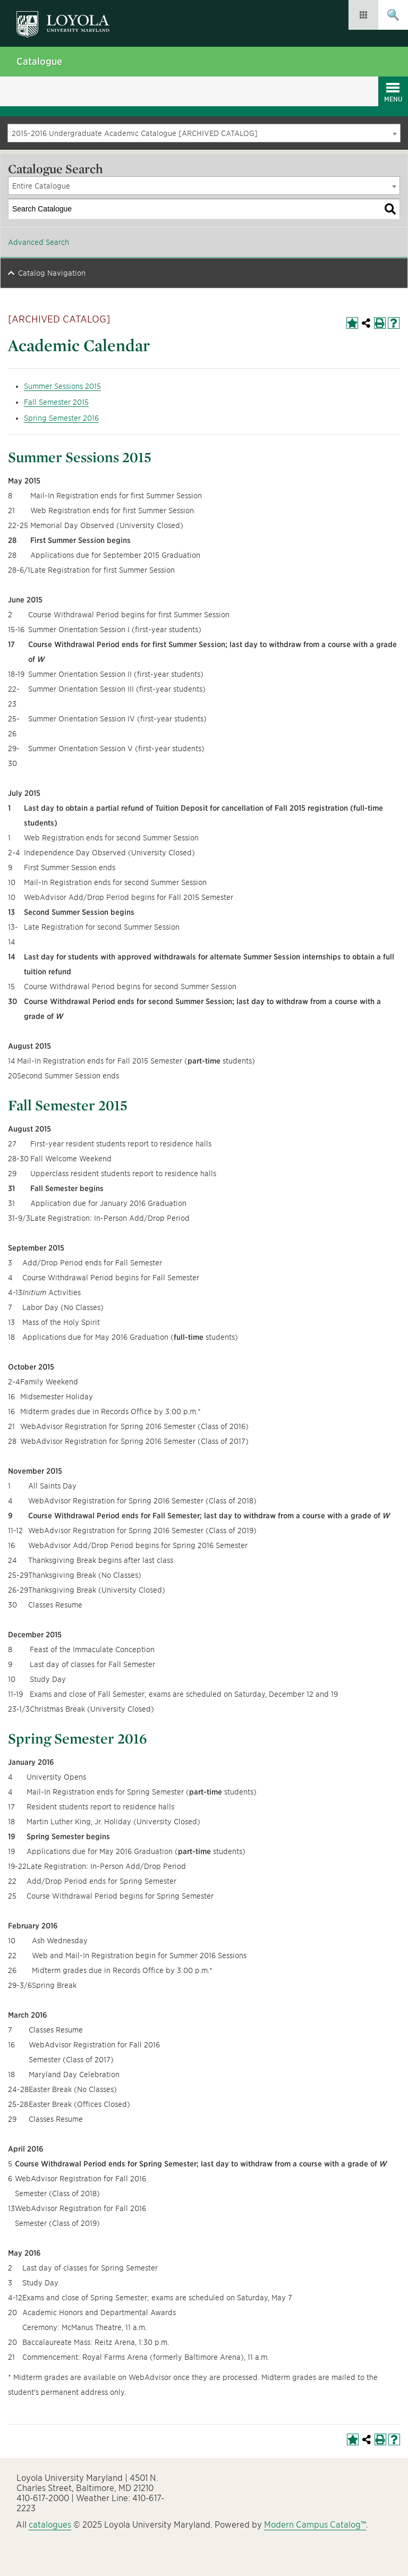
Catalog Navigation (52, 273)
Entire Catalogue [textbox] (41, 186)
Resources (363, 15)
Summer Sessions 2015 (62, 386)
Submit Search (393, 15)
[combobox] (204, 133)
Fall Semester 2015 (56, 402)
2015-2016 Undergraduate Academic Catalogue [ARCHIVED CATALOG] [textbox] (135, 133)
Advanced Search (38, 242)
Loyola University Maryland (68, 19)
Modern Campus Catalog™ (315, 2525)
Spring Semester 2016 (61, 418)
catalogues (50, 2525)
